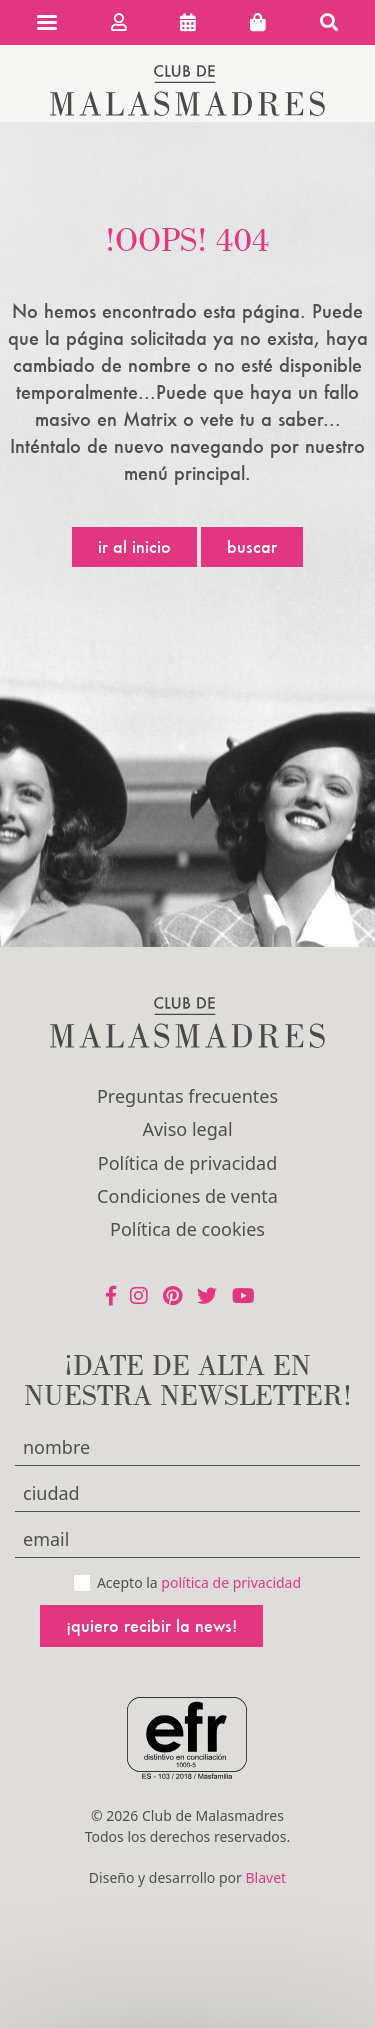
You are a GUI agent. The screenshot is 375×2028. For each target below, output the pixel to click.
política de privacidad (231, 1582)
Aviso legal (187, 1129)
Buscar (252, 546)
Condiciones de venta (187, 1196)
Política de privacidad (187, 1163)
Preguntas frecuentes (187, 1096)
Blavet (265, 1877)
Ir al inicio (134, 546)
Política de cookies (187, 1229)
